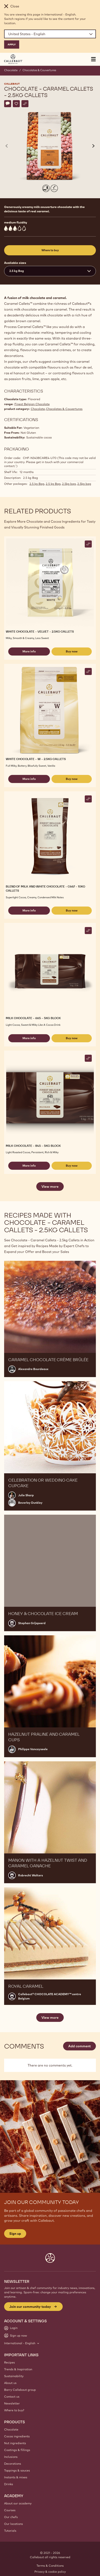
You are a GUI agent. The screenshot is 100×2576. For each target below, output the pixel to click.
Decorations (12, 2464)
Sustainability (14, 2376)
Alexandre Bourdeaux (33, 1369)
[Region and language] (50, 34)
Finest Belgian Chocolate (32, 404)
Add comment (79, 2046)
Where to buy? (14, 2410)
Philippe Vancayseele (33, 1749)
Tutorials (10, 2531)
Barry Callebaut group (20, 2390)
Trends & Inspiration (18, 2369)
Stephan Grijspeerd (32, 1623)
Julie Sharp (26, 1495)
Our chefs (11, 2517)
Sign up (15, 2233)
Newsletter (12, 2403)
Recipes (9, 2362)
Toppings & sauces (17, 2470)
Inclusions (11, 2457)
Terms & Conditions (50, 2566)
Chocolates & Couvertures (39, 70)
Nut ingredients (15, 2443)
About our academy (18, 2503)
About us (10, 2383)
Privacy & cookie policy (50, 2572)
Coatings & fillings (17, 2450)
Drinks (8, 2484)
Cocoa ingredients (17, 2436)
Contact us (11, 2396)
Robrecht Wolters (30, 1875)
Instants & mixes (15, 2477)
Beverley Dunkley (30, 1503)
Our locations (13, 2524)
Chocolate (11, 70)
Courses (9, 2510)
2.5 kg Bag (36, 484)
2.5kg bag (69, 484)
